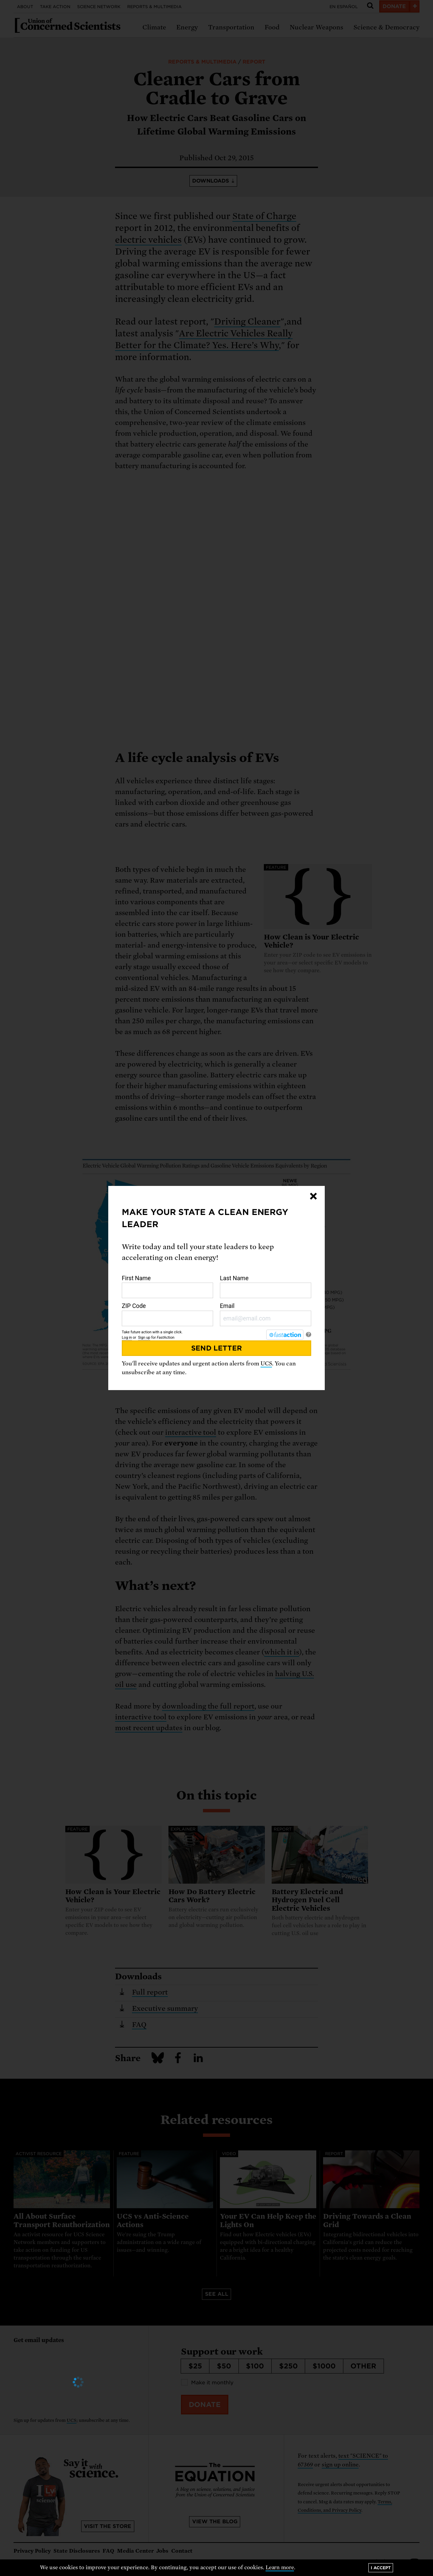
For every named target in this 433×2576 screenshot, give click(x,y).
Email (265, 1314)
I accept (381, 2567)
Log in (127, 1337)
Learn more (280, 2568)
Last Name (265, 1286)
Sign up (144, 1337)
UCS (266, 1363)
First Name (167, 1286)
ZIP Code (167, 1314)
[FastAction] (284, 1335)
